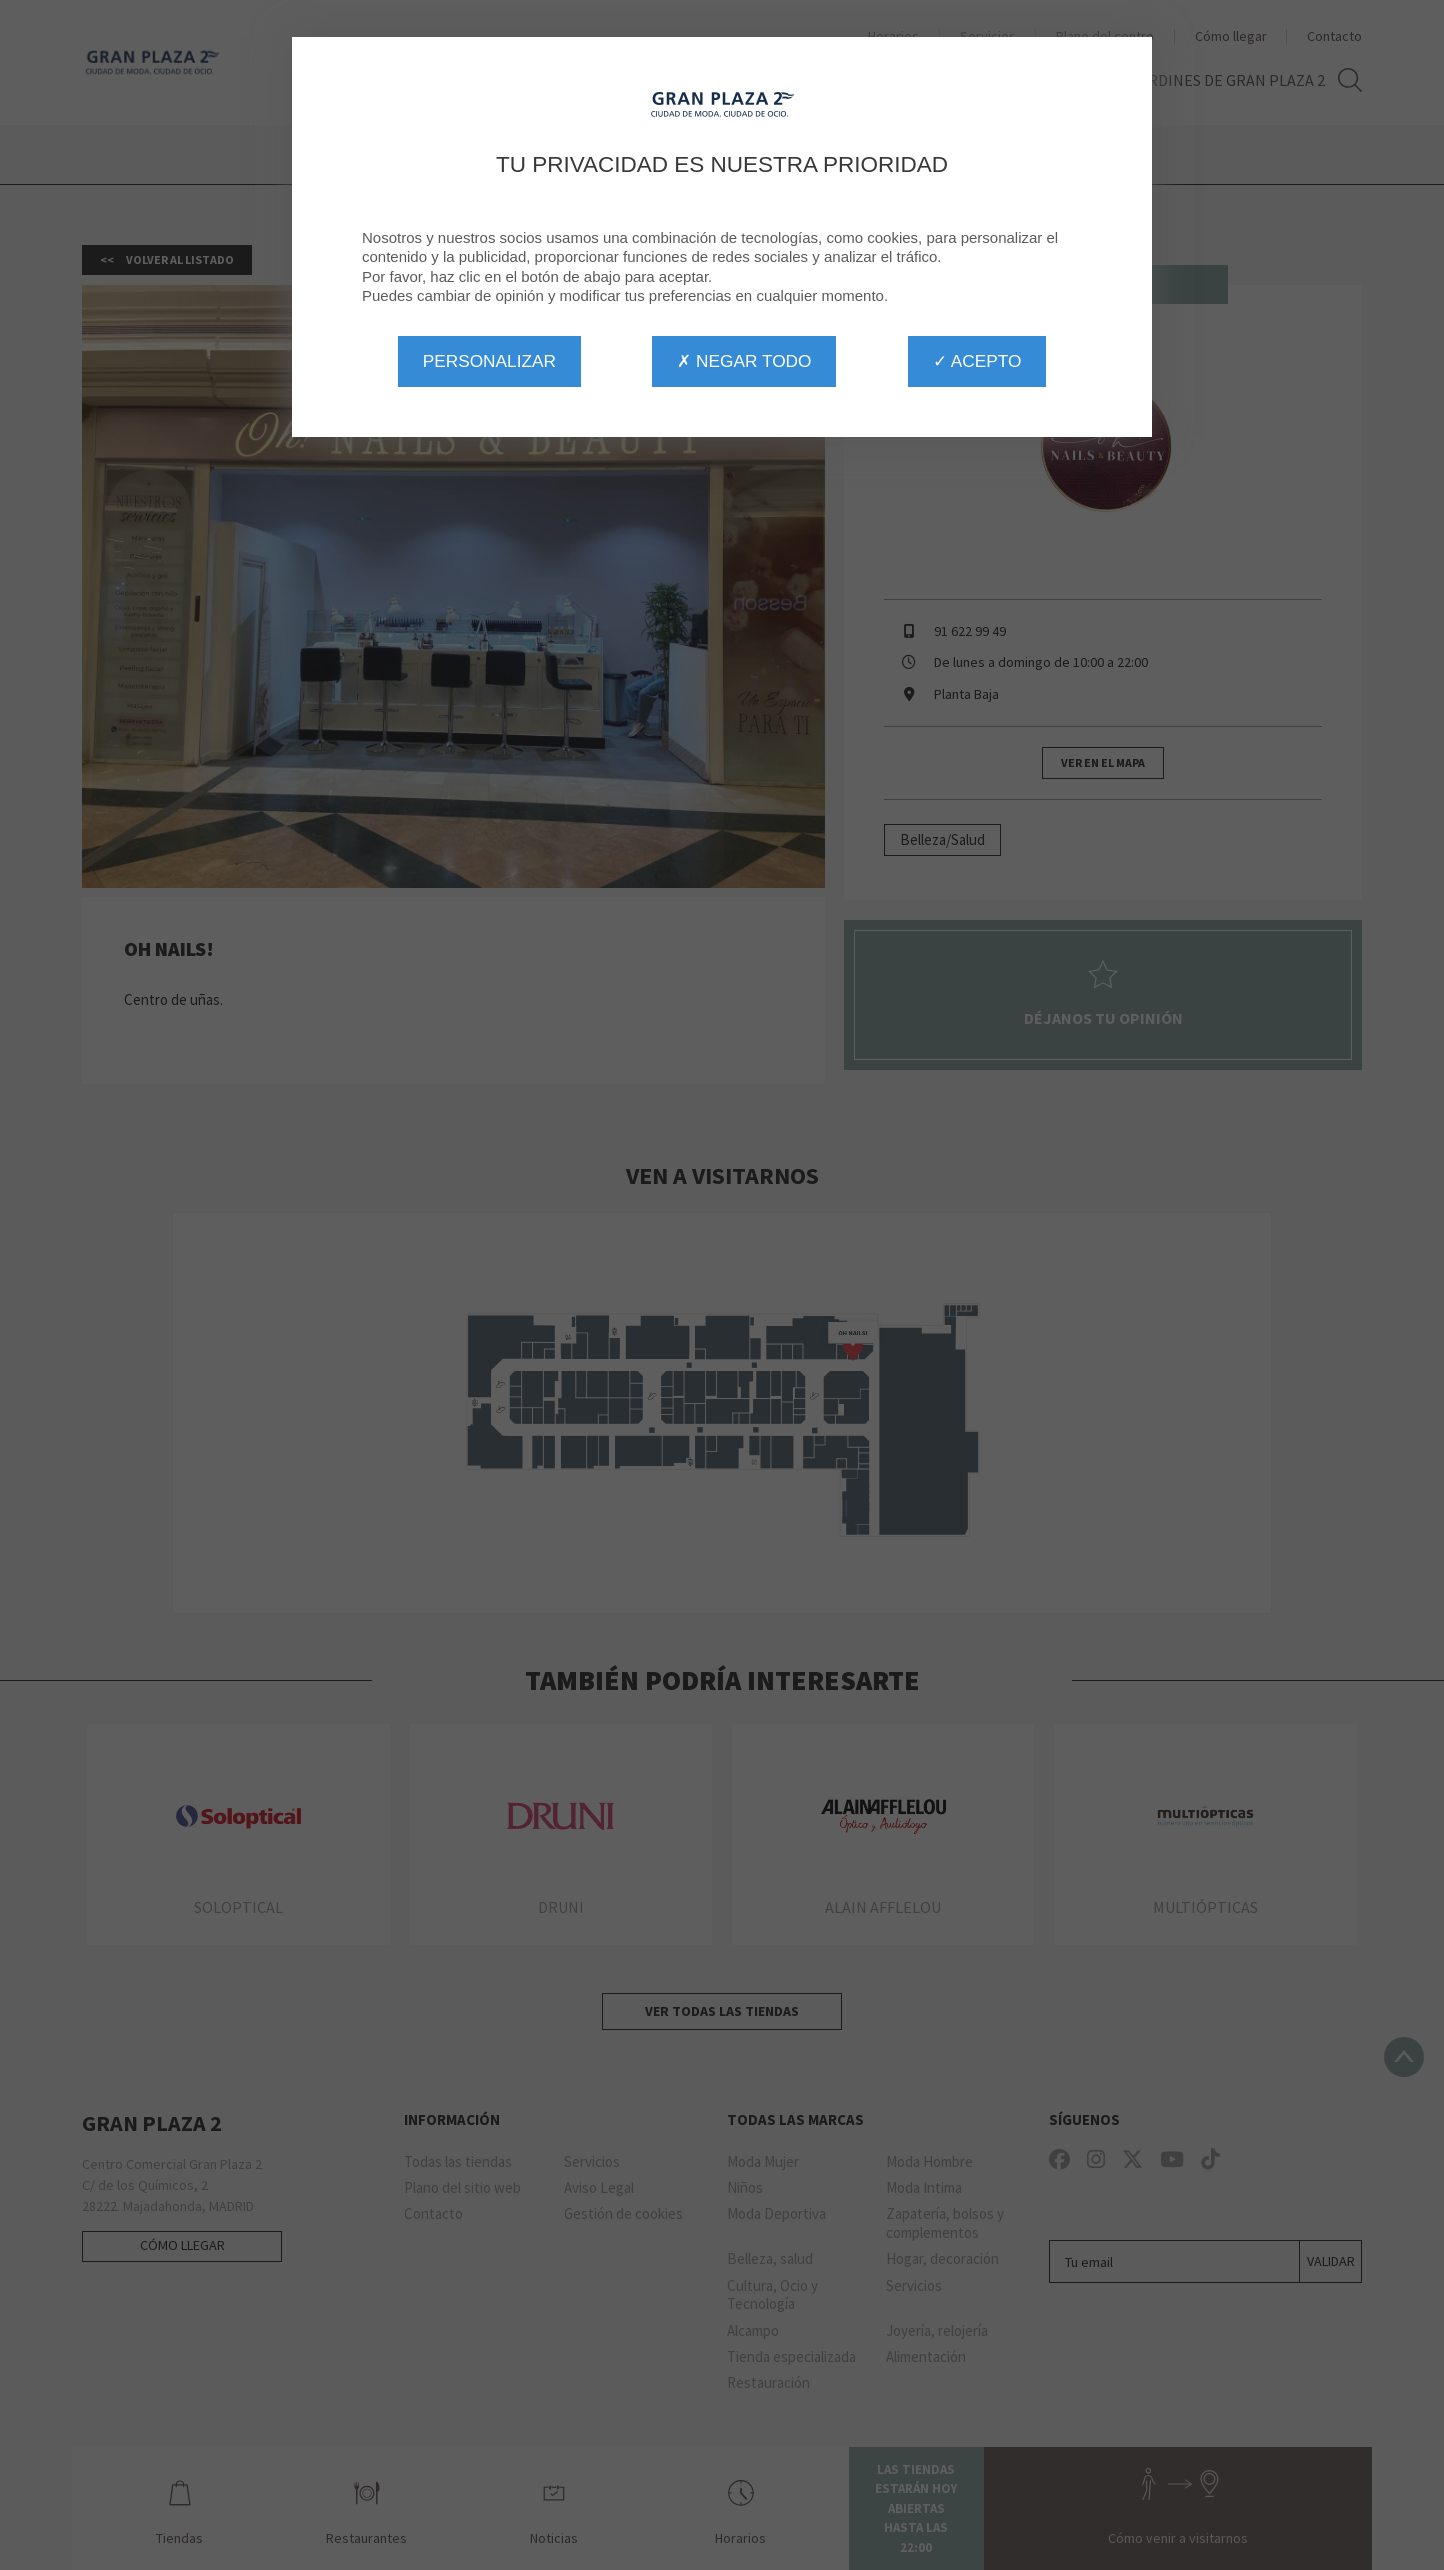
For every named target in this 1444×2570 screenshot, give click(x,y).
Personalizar (489, 361)
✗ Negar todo (744, 361)
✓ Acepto (977, 361)
